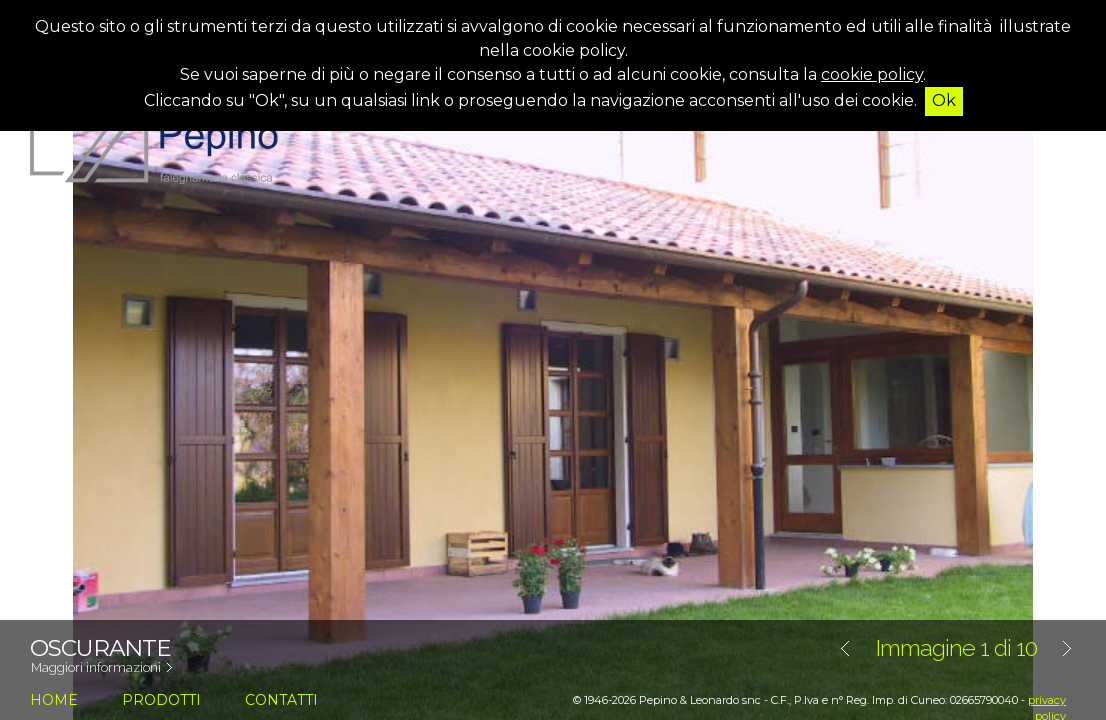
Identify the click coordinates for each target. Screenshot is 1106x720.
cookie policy (872, 74)
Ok (944, 100)
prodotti (161, 700)
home (54, 700)
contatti (281, 700)
